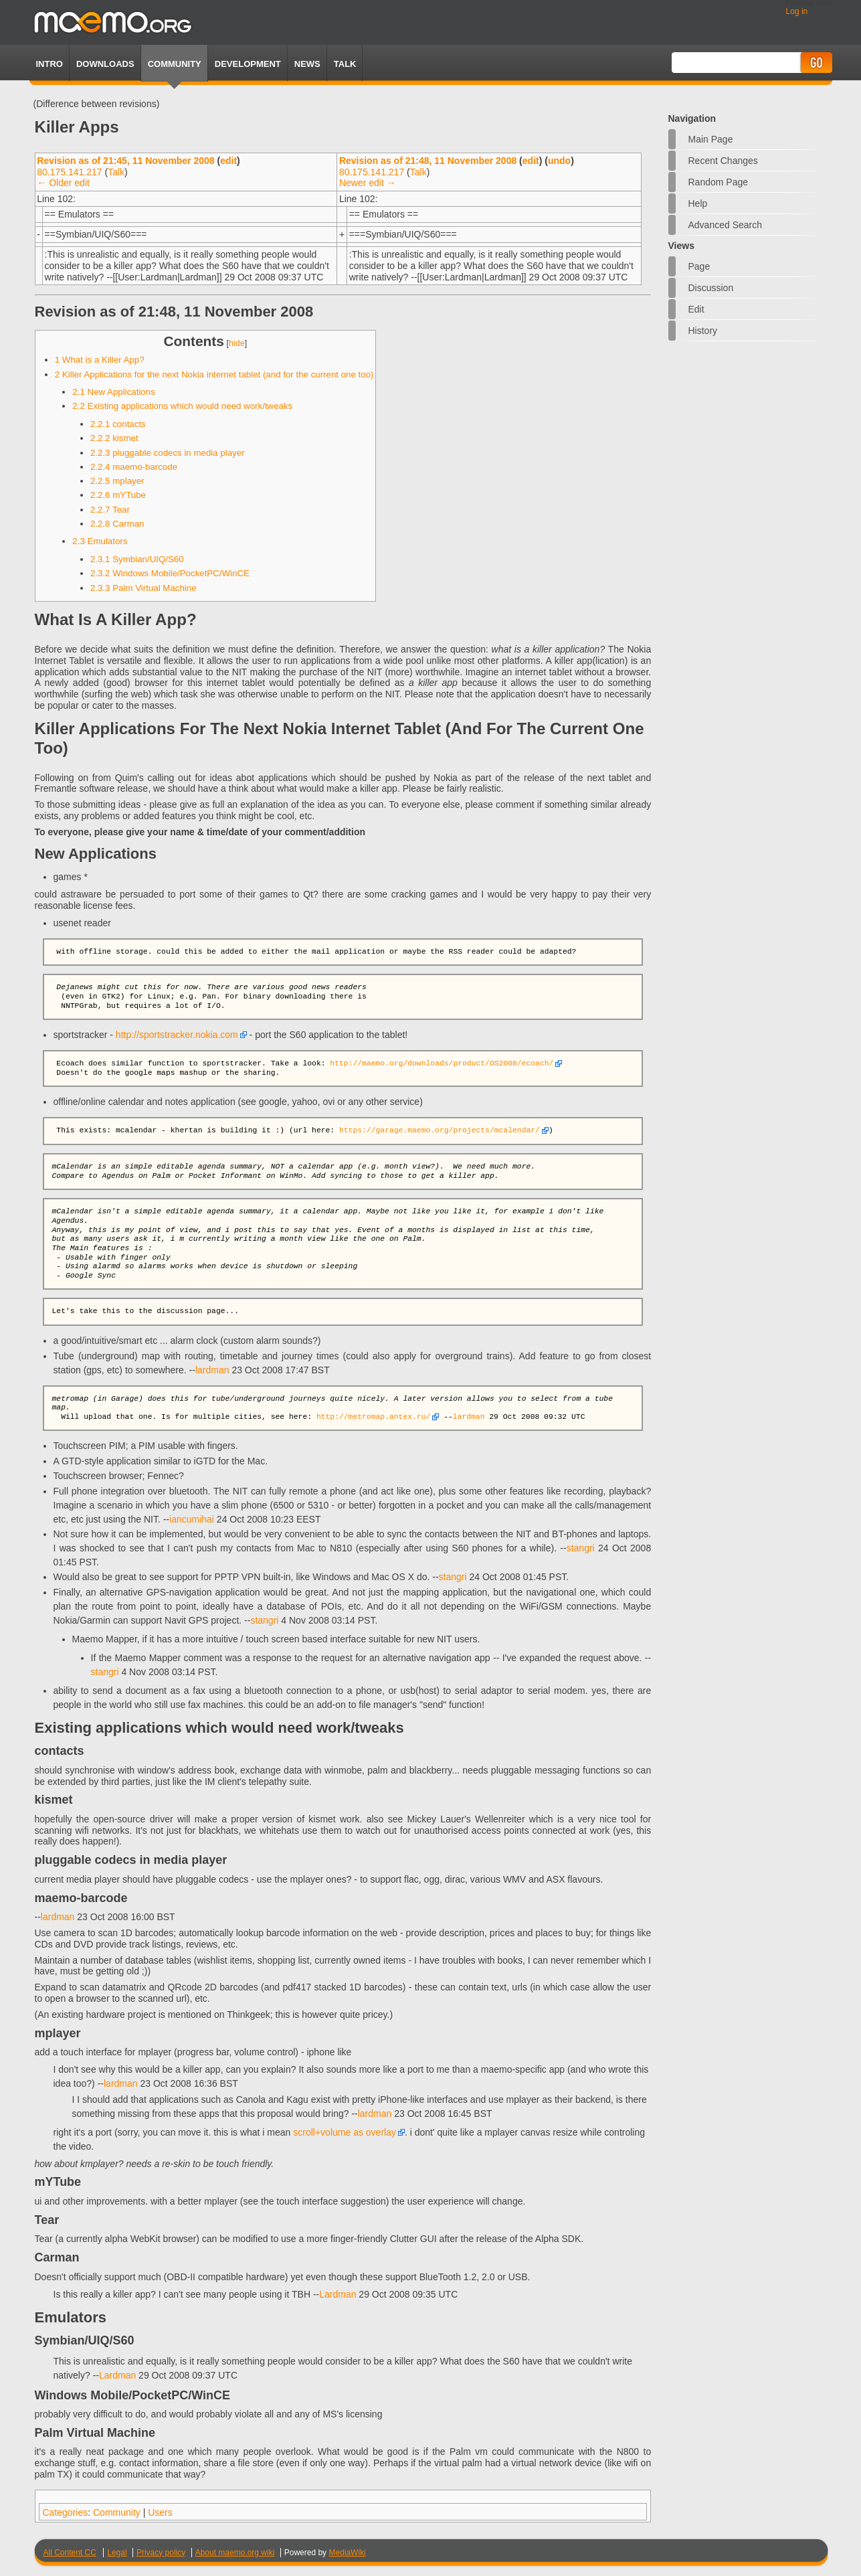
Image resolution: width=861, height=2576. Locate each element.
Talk (116, 172)
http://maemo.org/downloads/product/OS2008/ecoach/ (441, 1064)
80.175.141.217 (69, 172)
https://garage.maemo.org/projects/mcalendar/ (439, 1131)
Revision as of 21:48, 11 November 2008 (427, 160)
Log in (797, 11)
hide (237, 343)
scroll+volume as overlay (344, 2132)
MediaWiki (346, 2552)
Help (698, 203)
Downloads (105, 64)
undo (559, 160)
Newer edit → (367, 182)
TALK (345, 64)
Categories (65, 2512)
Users (160, 2512)
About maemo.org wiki (235, 2552)
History (703, 330)
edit (228, 160)
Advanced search (725, 225)
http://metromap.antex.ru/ (373, 1417)
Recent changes (723, 160)
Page (699, 266)
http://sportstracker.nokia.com (177, 1034)
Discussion (711, 287)
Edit (696, 309)
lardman (212, 1370)
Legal (116, 2552)
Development (248, 64)
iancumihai (191, 1519)
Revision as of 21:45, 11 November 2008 (125, 160)
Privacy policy (160, 2552)
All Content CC (69, 2552)
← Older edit (63, 182)
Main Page (710, 139)
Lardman (337, 2294)
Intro (49, 64)
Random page (718, 182)
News (307, 64)
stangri (581, 1548)
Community (174, 64)
